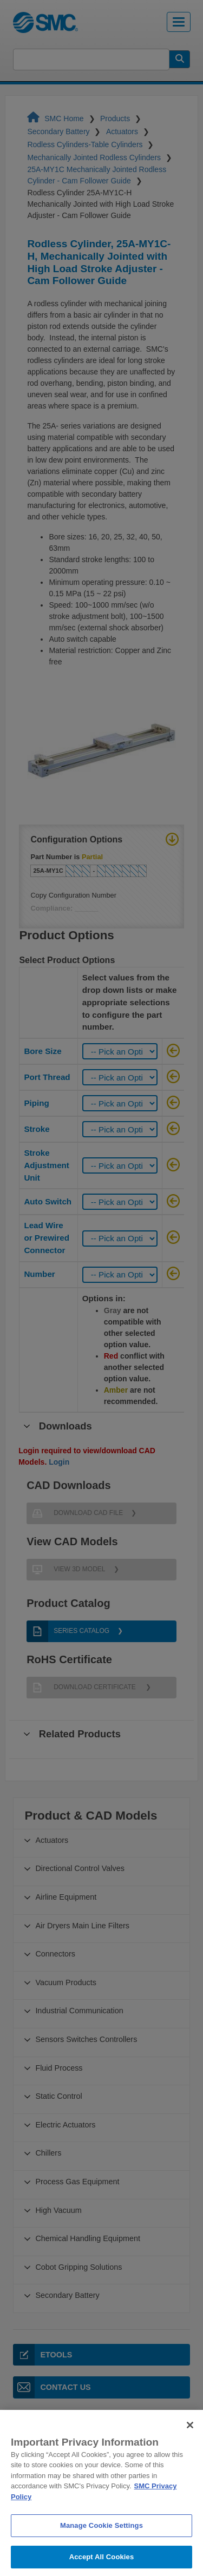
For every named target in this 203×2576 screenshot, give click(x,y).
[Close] (190, 2437)
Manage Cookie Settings (101, 2538)
